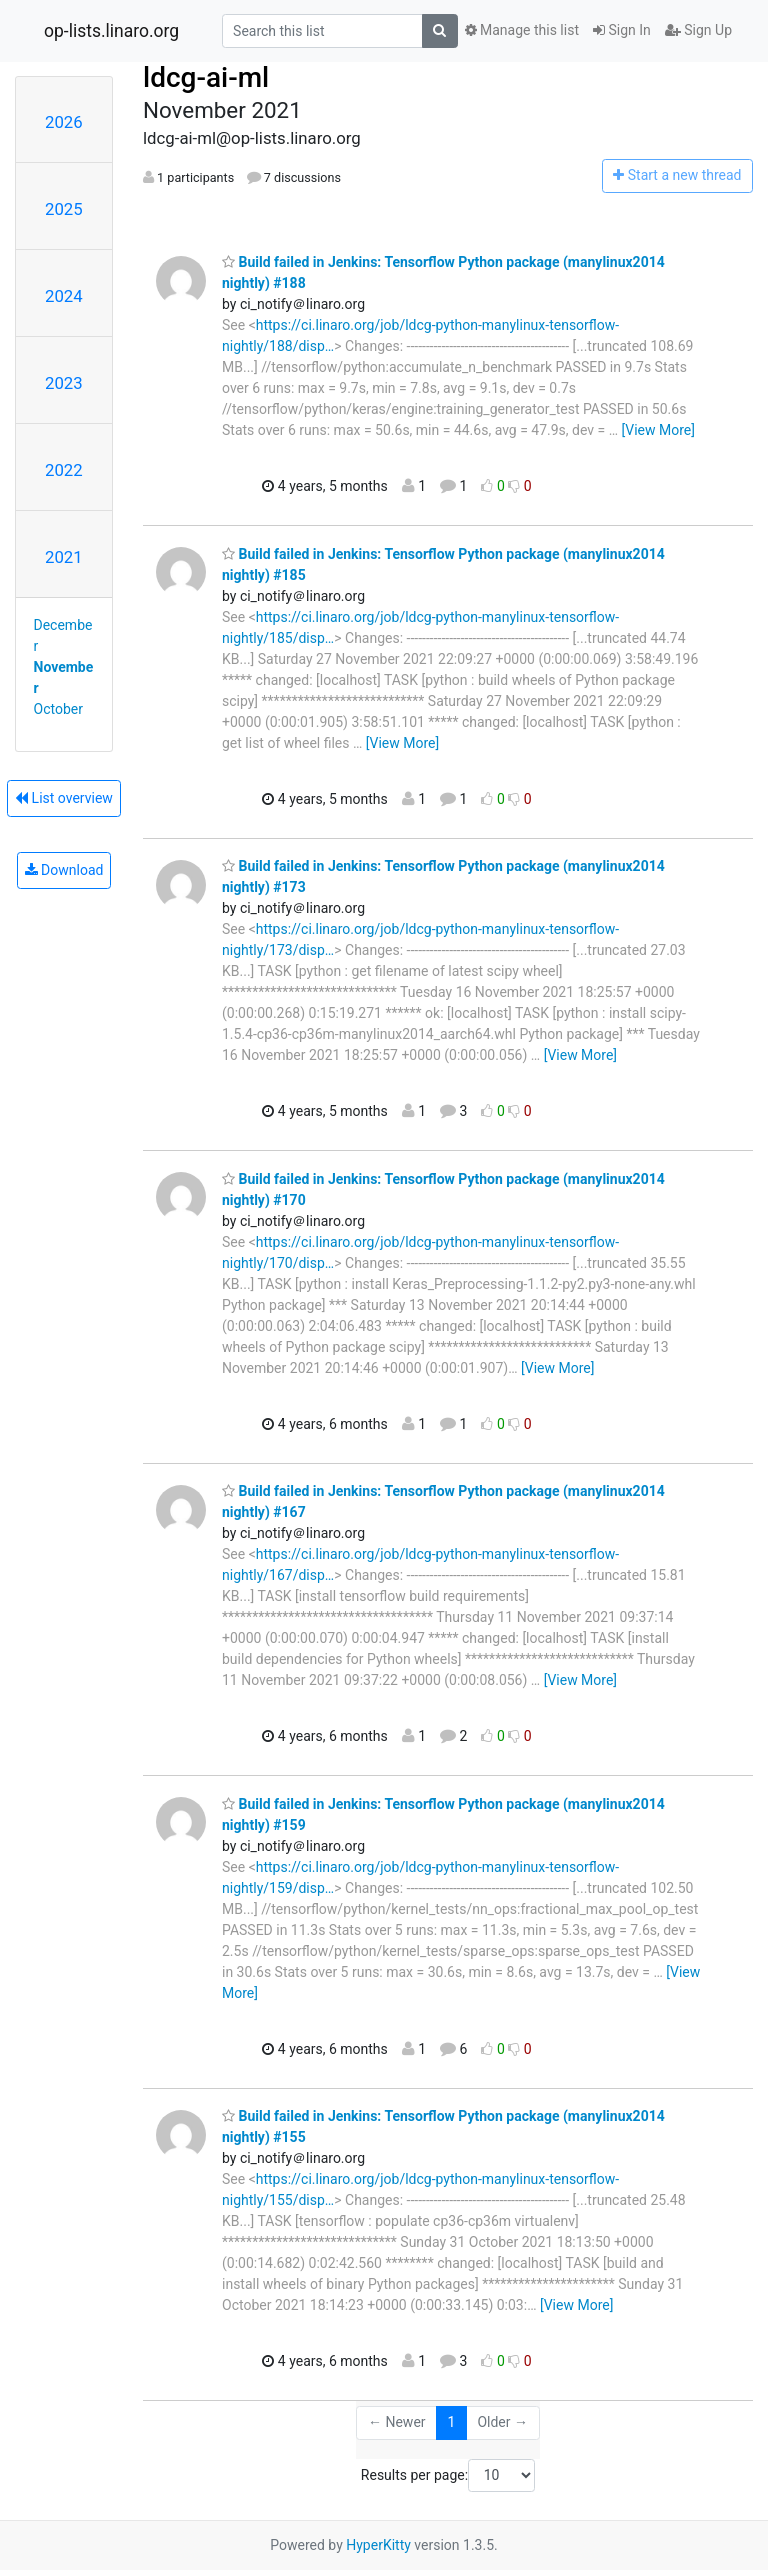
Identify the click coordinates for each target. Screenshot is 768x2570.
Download (64, 870)
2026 (64, 122)
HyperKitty (378, 2545)
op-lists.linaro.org (111, 31)
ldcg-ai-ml (206, 77)
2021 (64, 557)
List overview (64, 798)
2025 (64, 209)
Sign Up (698, 30)
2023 (64, 383)
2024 (64, 296)
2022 (64, 470)
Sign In (622, 30)
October (58, 709)
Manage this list (522, 30)
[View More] (658, 430)
